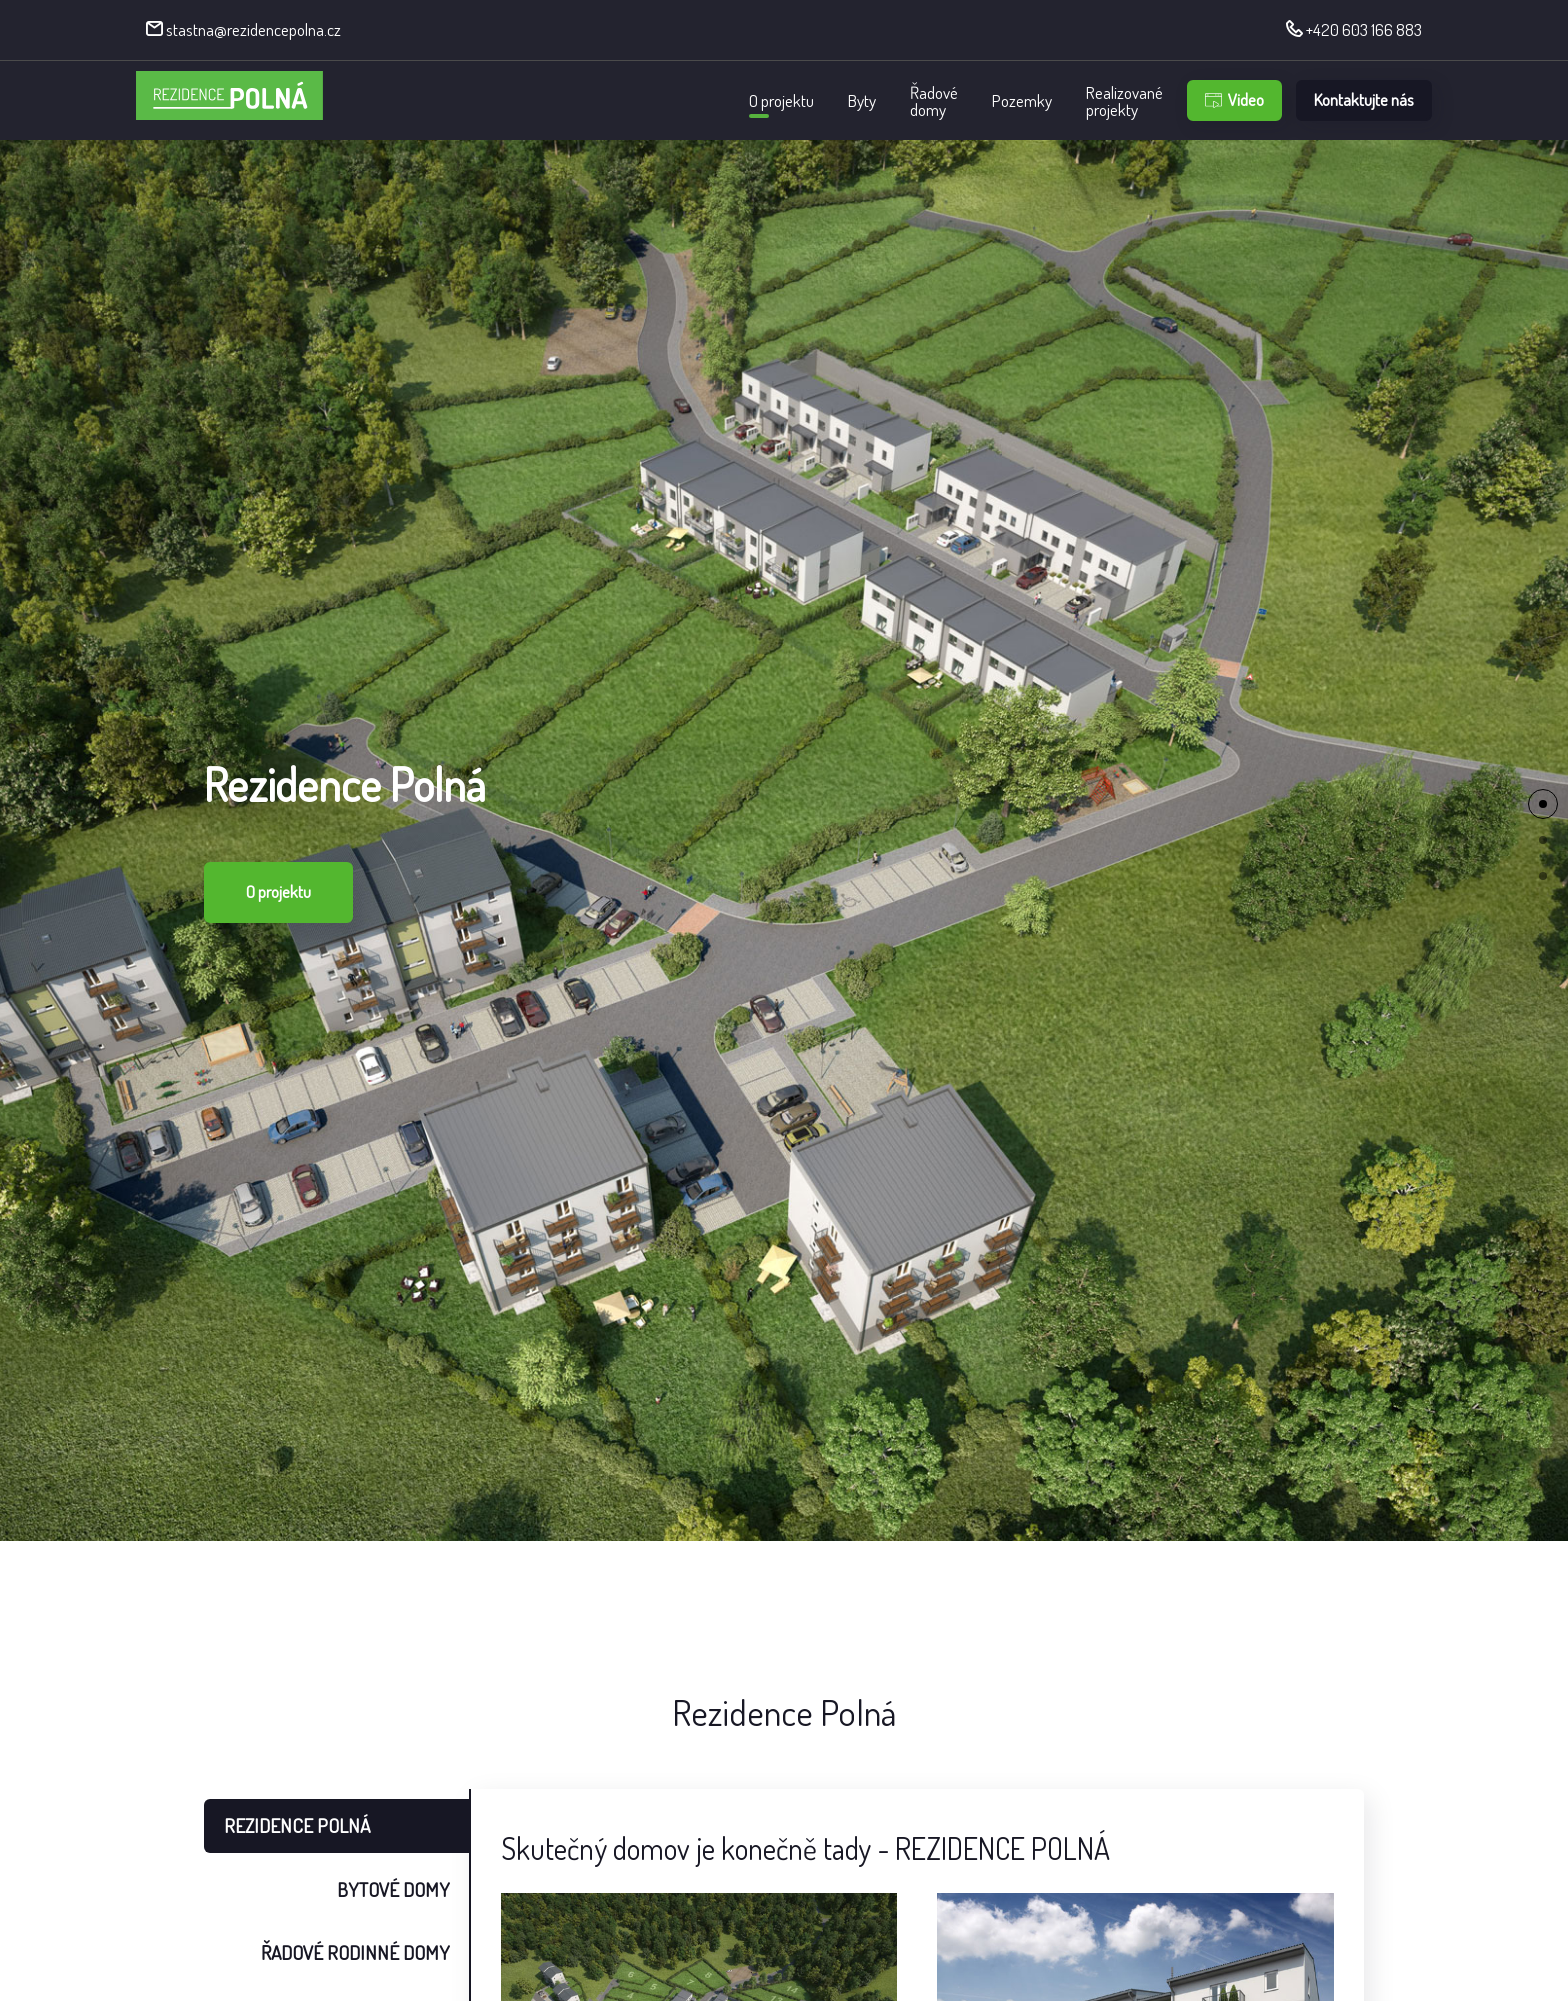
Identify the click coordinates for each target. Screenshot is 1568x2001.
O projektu (781, 100)
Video (1234, 99)
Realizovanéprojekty (1124, 101)
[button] (1543, 804)
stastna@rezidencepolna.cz (243, 29)
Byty (862, 100)
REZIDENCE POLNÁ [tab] (297, 1825)
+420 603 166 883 (1354, 29)
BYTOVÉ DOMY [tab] (393, 1889)
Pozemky (1022, 100)
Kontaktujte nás (1364, 99)
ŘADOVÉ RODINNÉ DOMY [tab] (355, 1952)
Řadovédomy (934, 101)
